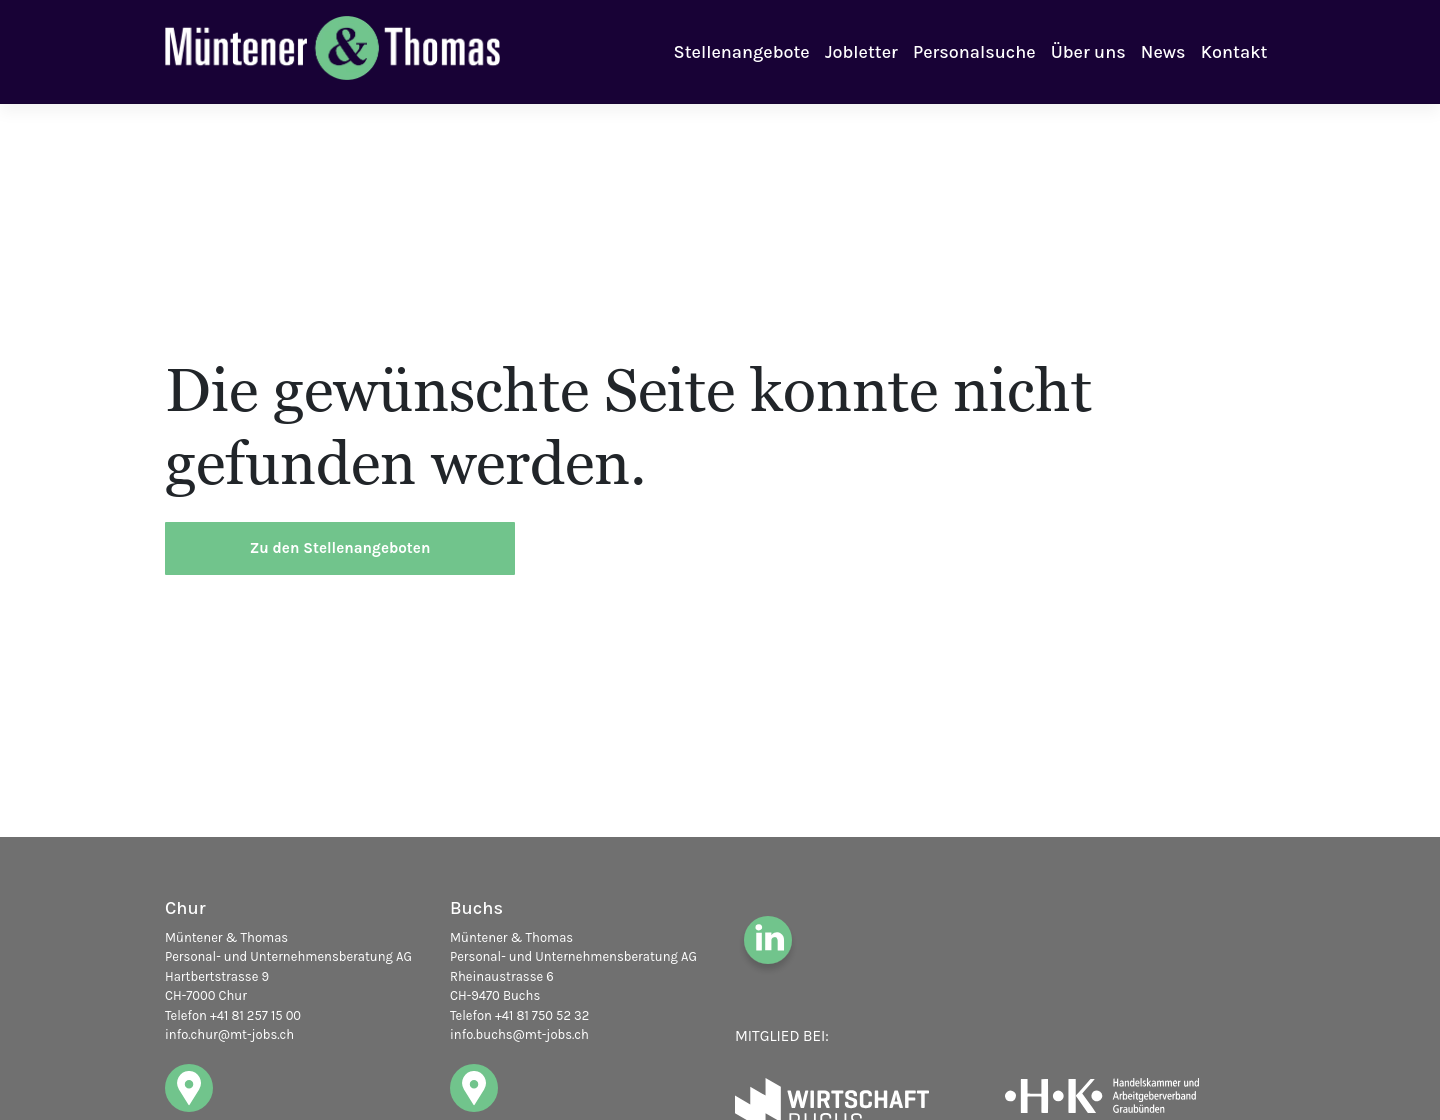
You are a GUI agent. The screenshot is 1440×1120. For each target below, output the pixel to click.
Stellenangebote (742, 52)
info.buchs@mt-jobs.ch (519, 1034)
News (1163, 52)
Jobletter (861, 52)
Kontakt (1234, 52)
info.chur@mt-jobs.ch (229, 1034)
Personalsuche (974, 52)
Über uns (1088, 52)
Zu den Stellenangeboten (340, 548)
